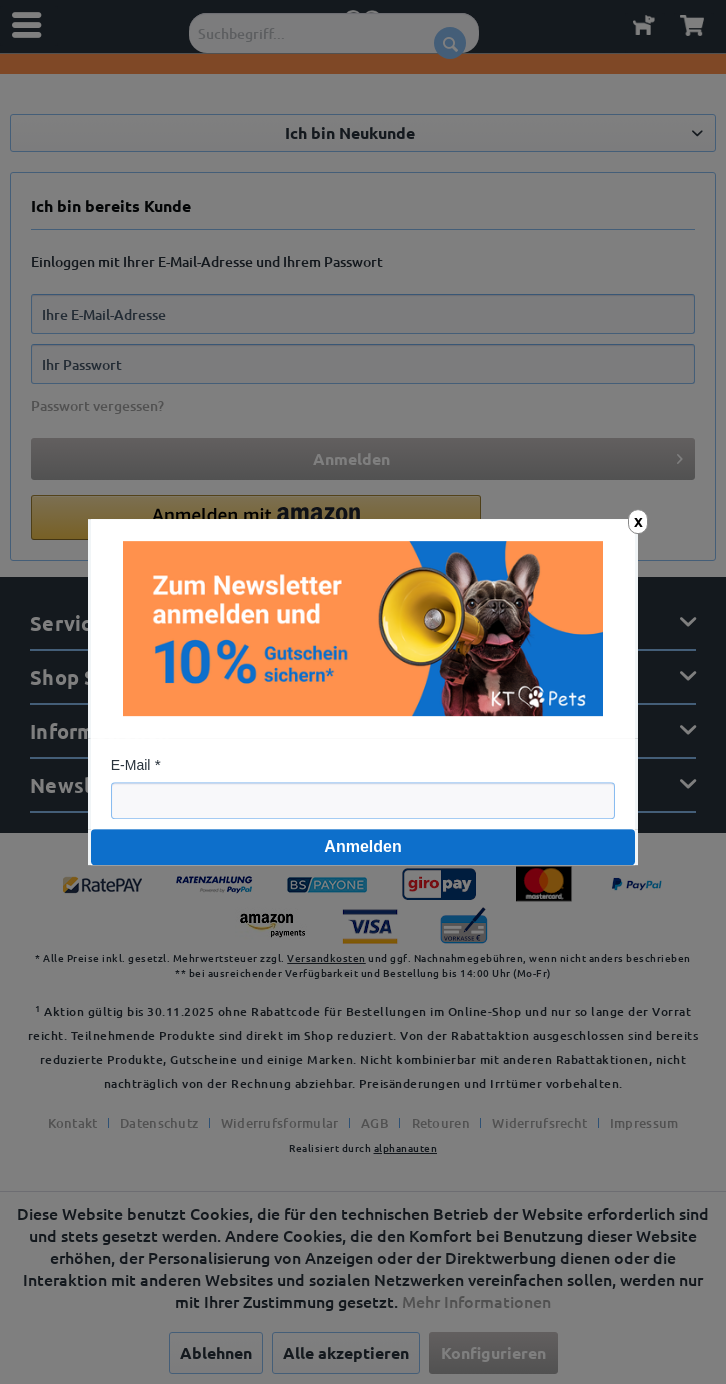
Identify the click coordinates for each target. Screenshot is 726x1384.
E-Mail (131, 765)
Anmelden (362, 846)
